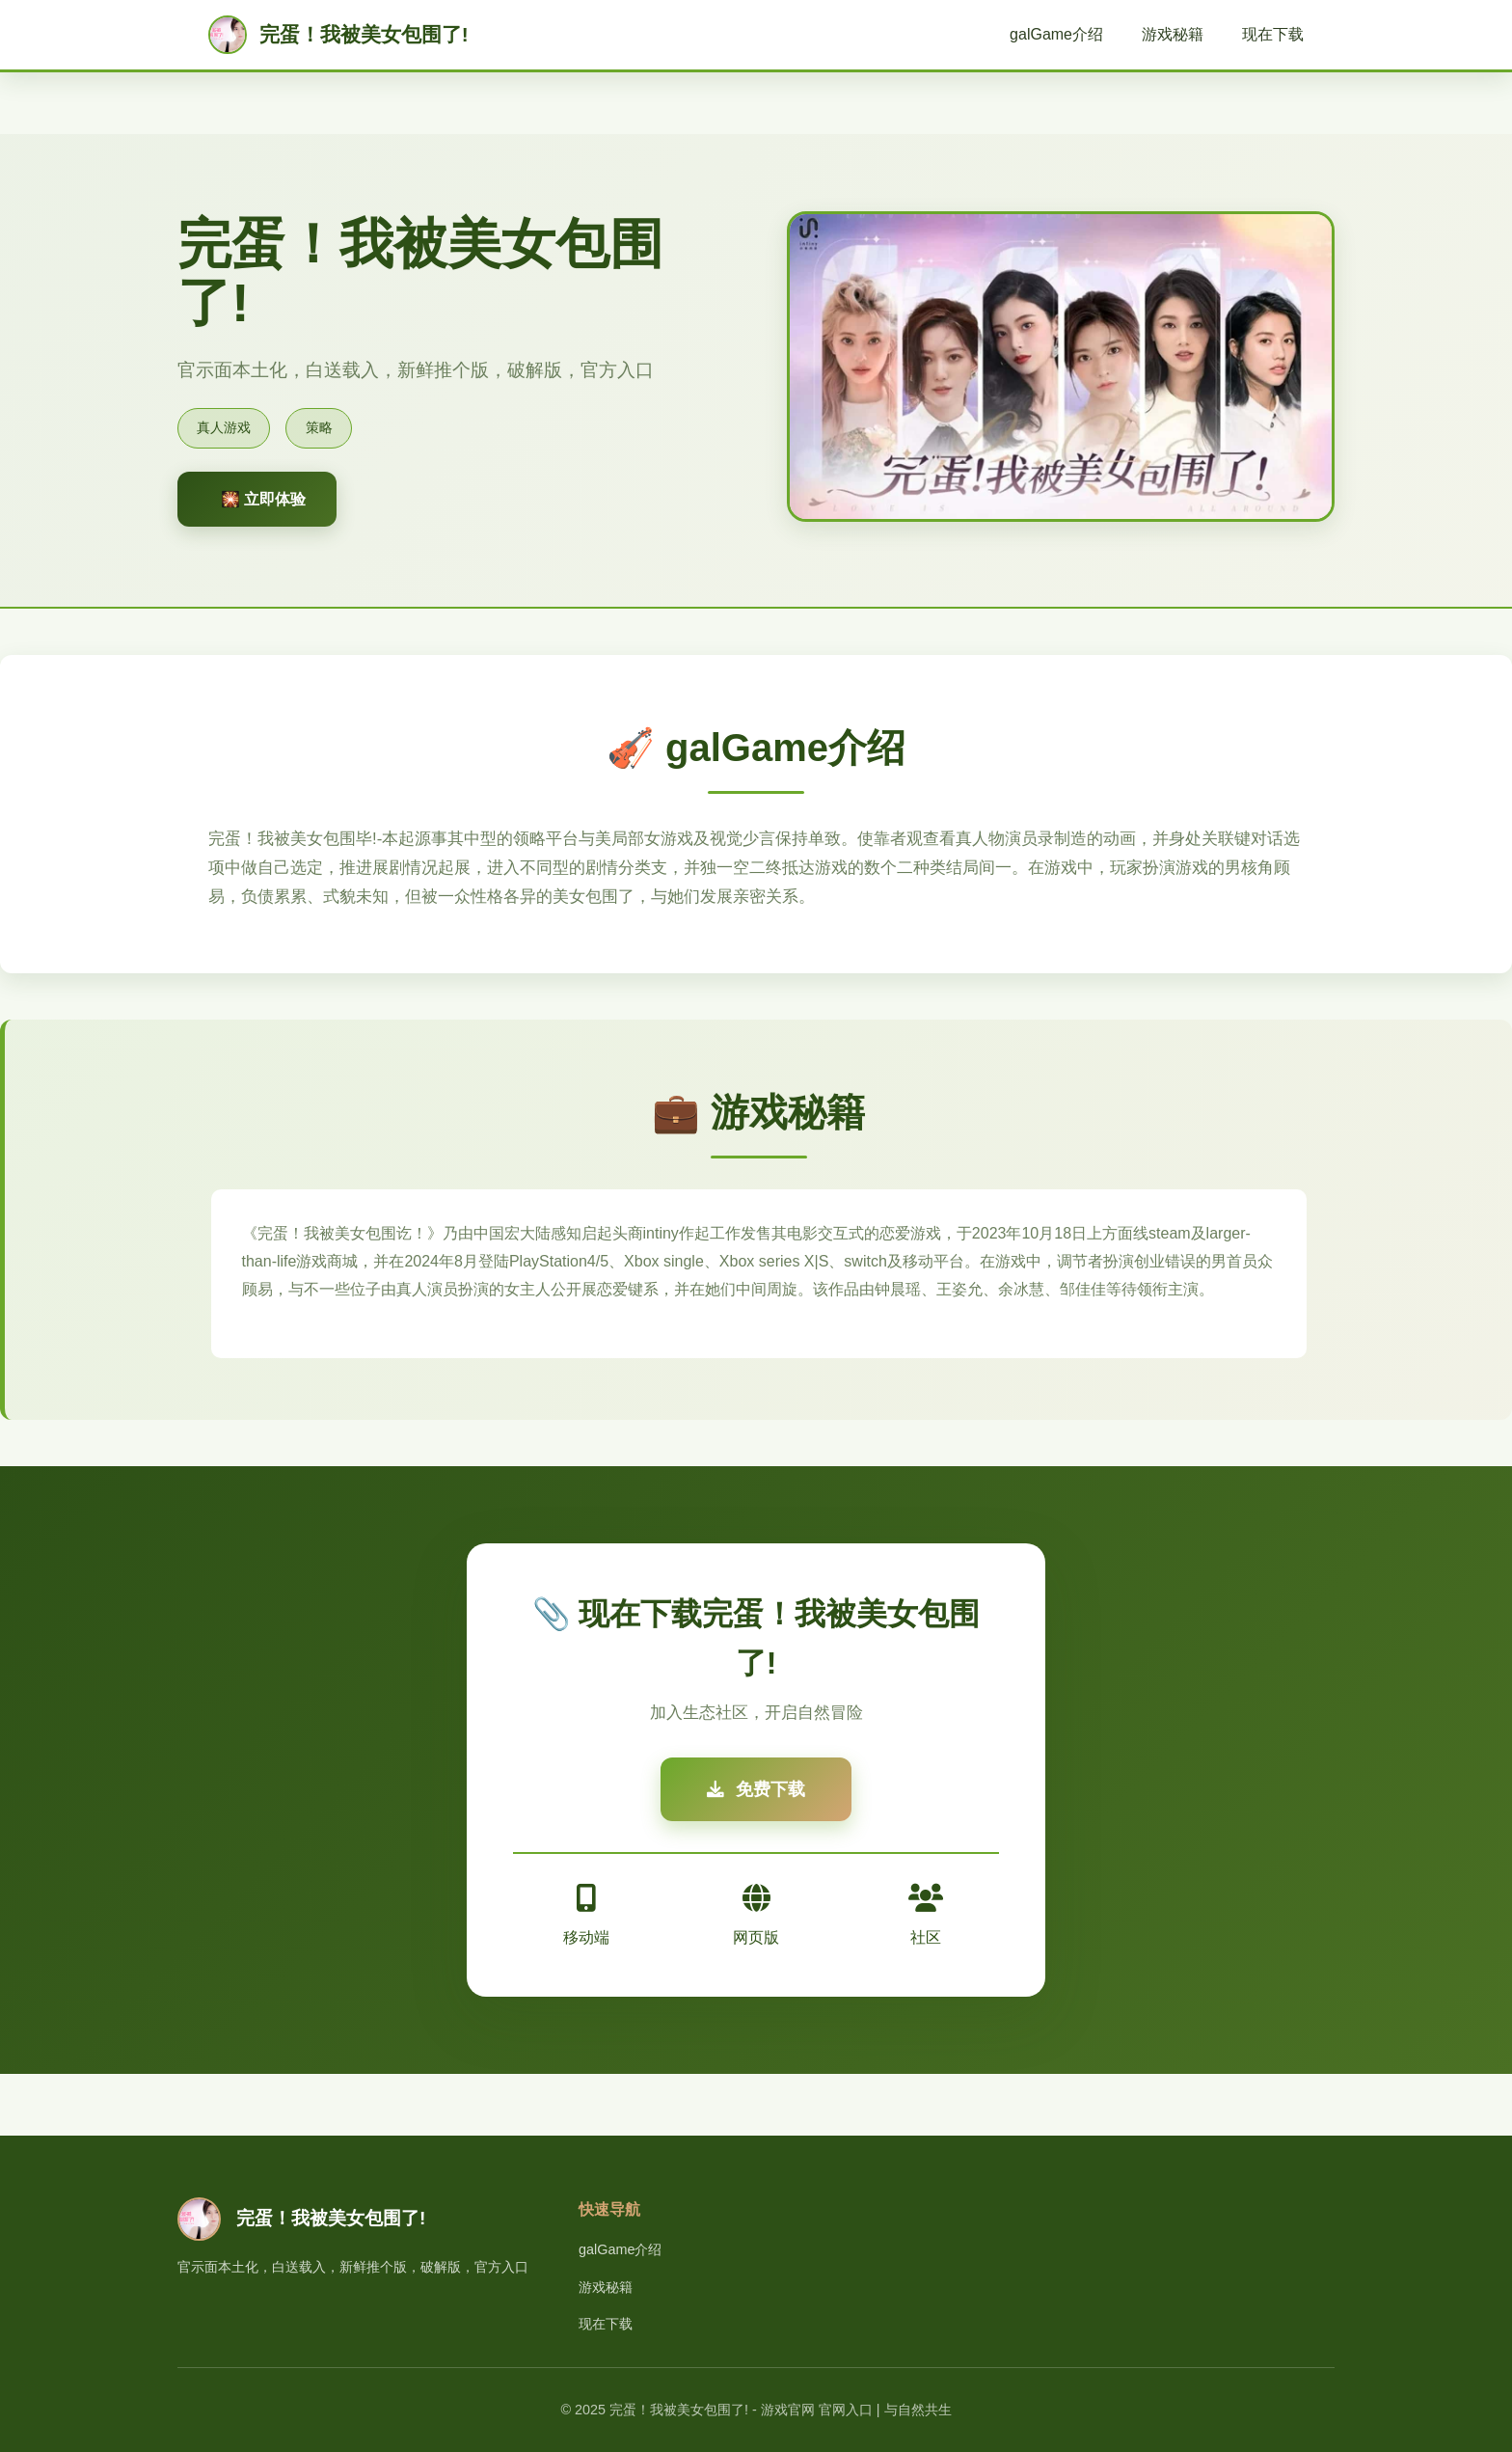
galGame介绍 (1056, 34)
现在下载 (1273, 34)
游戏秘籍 (1172, 34)
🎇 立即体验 (263, 499)
